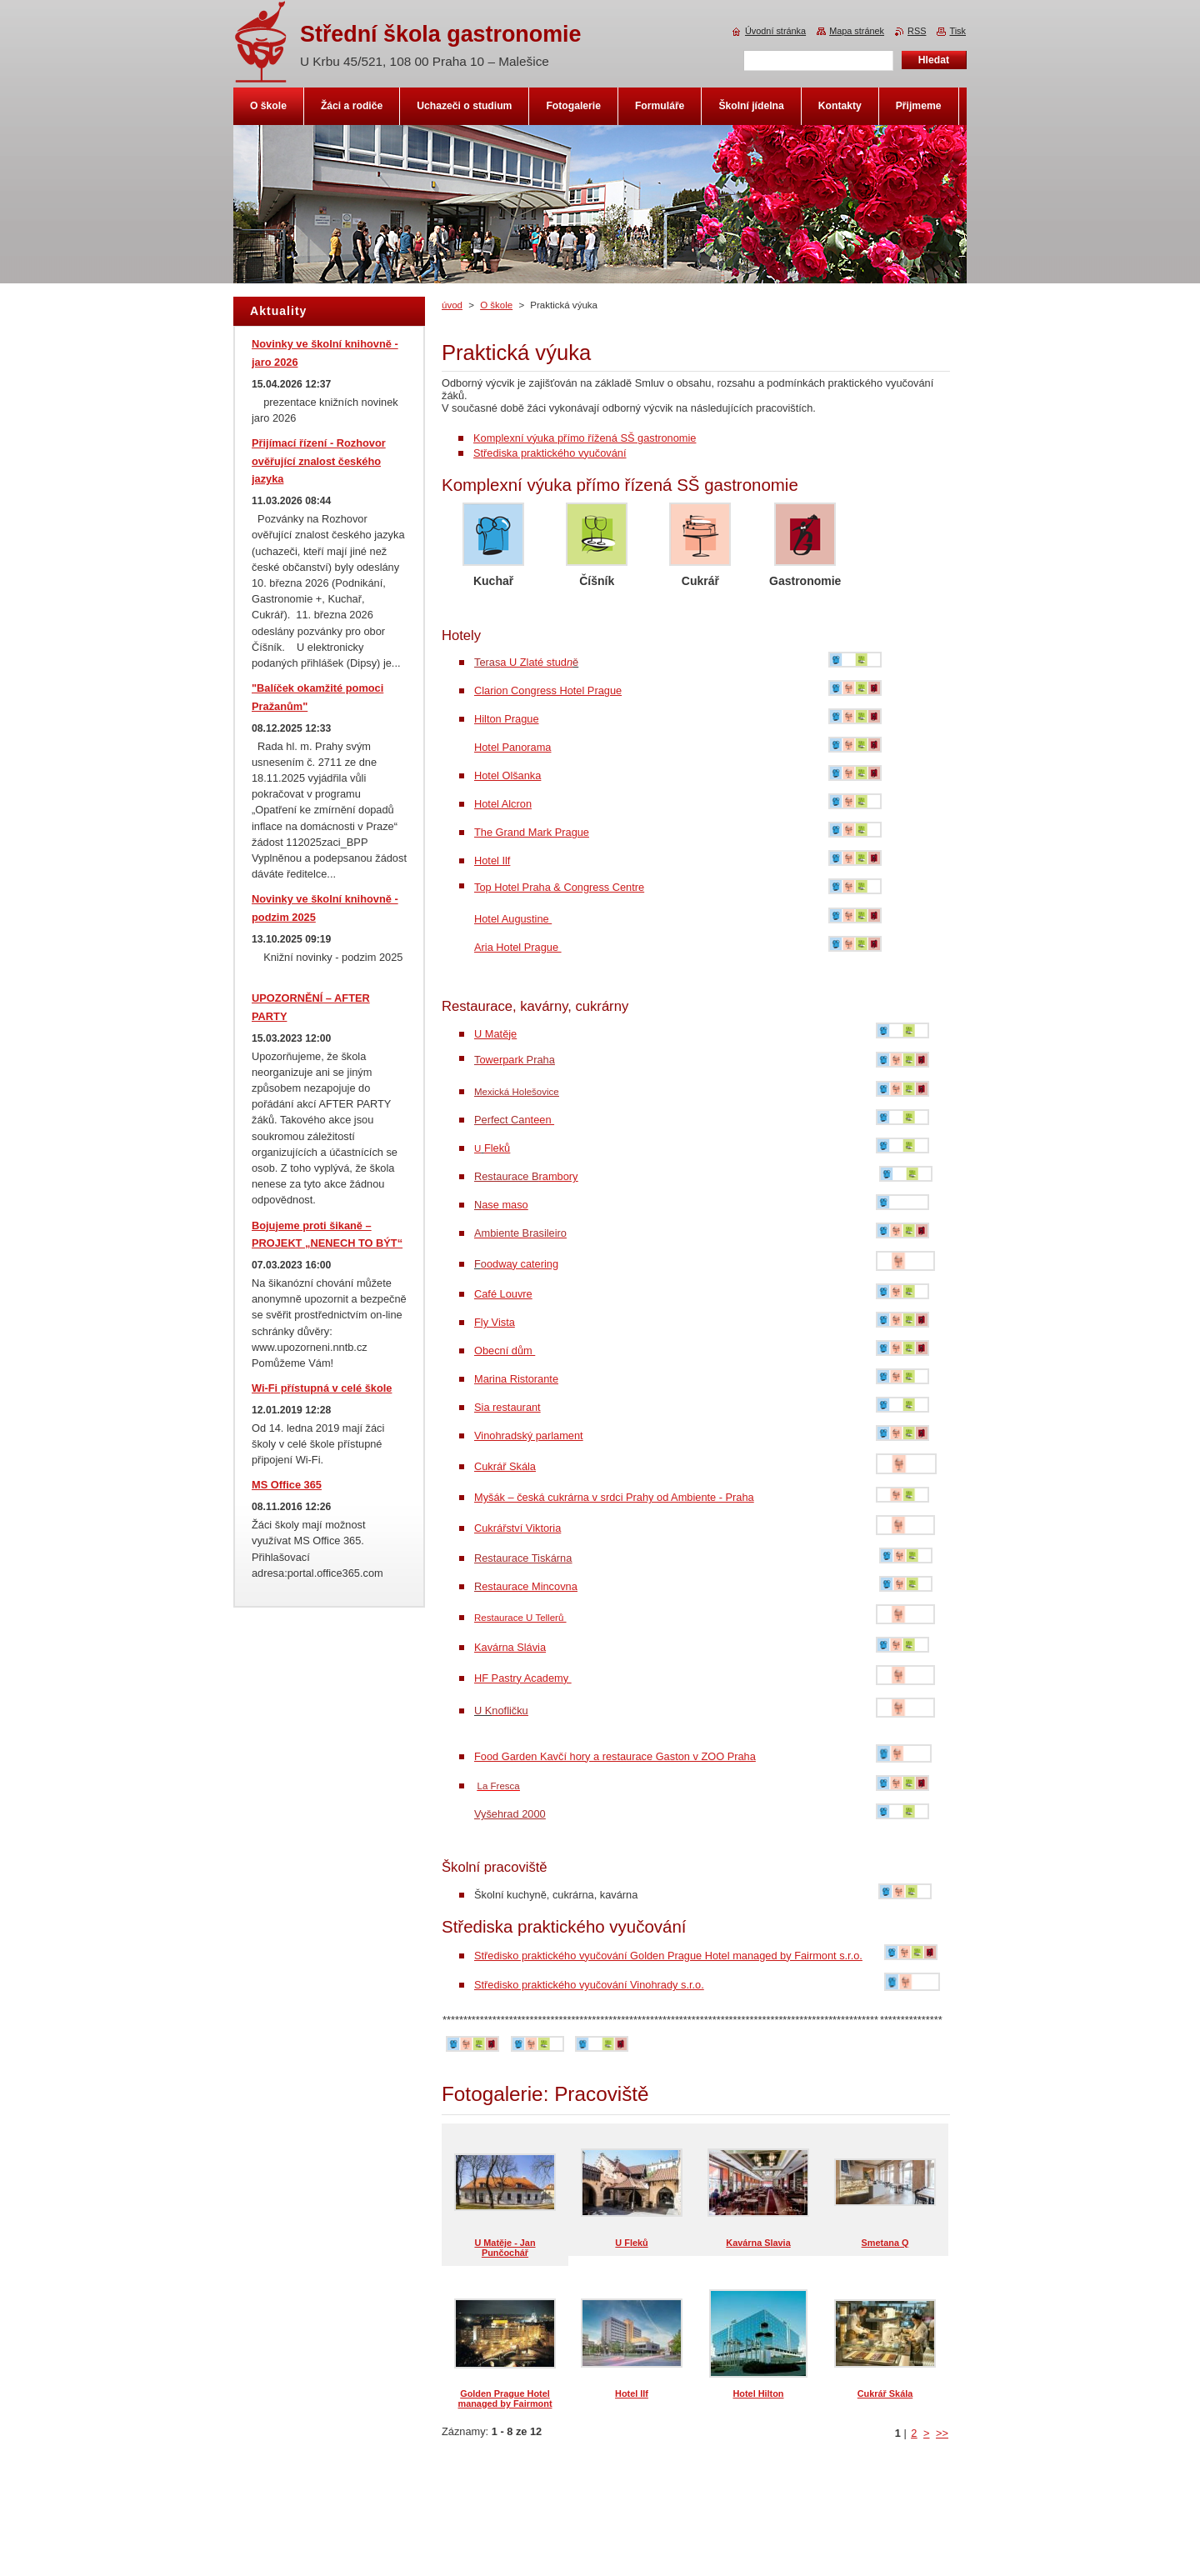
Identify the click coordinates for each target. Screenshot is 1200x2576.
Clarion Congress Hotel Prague (548, 690)
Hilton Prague (506, 719)
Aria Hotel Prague (518, 947)
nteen (521, 1119)
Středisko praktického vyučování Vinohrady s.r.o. (589, 1984)
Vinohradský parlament (528, 1435)
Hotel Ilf (492, 860)
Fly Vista (494, 1322)
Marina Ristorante (516, 1379)
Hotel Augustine (513, 919)
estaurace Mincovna (530, 1586)
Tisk (957, 31)
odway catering (519, 1264)
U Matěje (495, 1034)
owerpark (501, 1059)
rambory (558, 1176)
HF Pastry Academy (523, 1678)
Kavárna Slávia (510, 1647)
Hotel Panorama (512, 747)
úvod (452, 305)
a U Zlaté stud (529, 662)
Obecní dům (504, 1350)
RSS (917, 31)
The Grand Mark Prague (531, 832)
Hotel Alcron (503, 804)
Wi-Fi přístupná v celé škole (322, 1388)
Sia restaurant (507, 1407)
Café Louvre (503, 1294)
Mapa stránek (856, 31)
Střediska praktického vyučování (550, 453)
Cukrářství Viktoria (517, 1528)
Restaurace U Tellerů (520, 1618)
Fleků (497, 1148)
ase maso (505, 1204)
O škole (496, 305)
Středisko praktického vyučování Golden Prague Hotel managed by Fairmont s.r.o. (668, 1955)
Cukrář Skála (505, 1466)
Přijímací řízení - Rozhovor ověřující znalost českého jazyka (319, 461)
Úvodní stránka (775, 31)
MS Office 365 (287, 1484)
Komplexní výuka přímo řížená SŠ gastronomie (584, 438)
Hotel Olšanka (507, 775)
